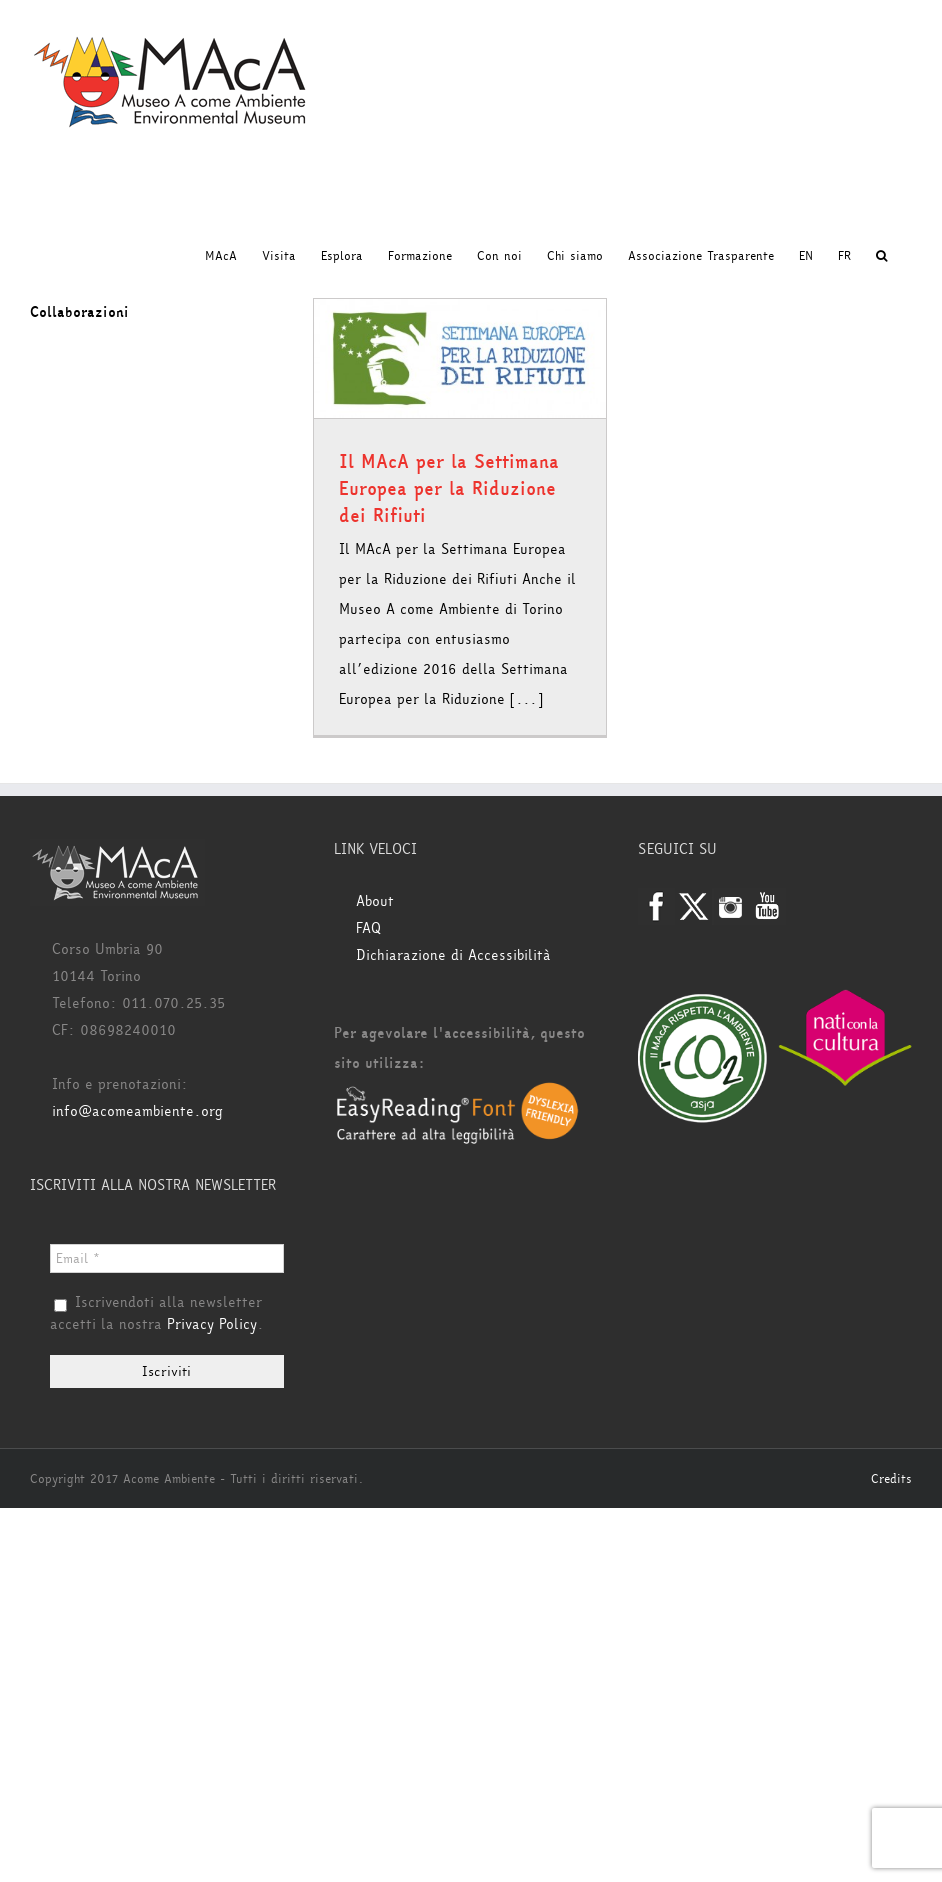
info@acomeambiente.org (137, 1111)
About (375, 901)
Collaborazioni (79, 312)
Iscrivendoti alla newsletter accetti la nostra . (157, 1314)
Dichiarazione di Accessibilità (453, 955)
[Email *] (167, 1258)
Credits (891, 1479)
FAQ (368, 928)
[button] (881, 256)
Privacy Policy (212, 1324)
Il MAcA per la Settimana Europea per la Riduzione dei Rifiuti (449, 489)
